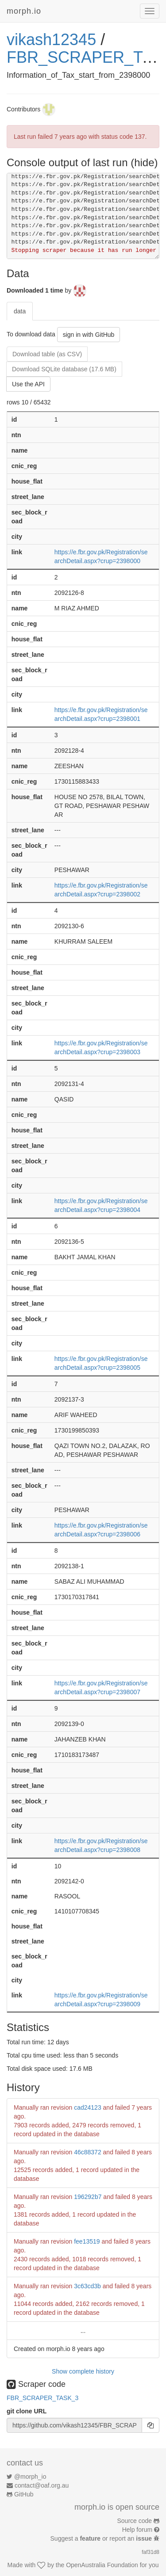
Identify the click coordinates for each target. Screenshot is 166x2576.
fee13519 (87, 2241)
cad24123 (87, 2107)
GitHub (24, 2494)
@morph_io (30, 2476)
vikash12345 (51, 39)
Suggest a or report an (102, 2538)
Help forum (137, 2529)
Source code (134, 2520)
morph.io (24, 11)
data (20, 311)
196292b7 (87, 2196)
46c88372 (87, 2152)
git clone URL (26, 2411)
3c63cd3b (87, 2286)
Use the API (28, 384)
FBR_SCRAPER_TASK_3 (42, 2397)
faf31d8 (150, 2552)
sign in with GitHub (89, 334)
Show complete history (83, 2371)
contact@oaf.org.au (42, 2485)
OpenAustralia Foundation (102, 2564)
